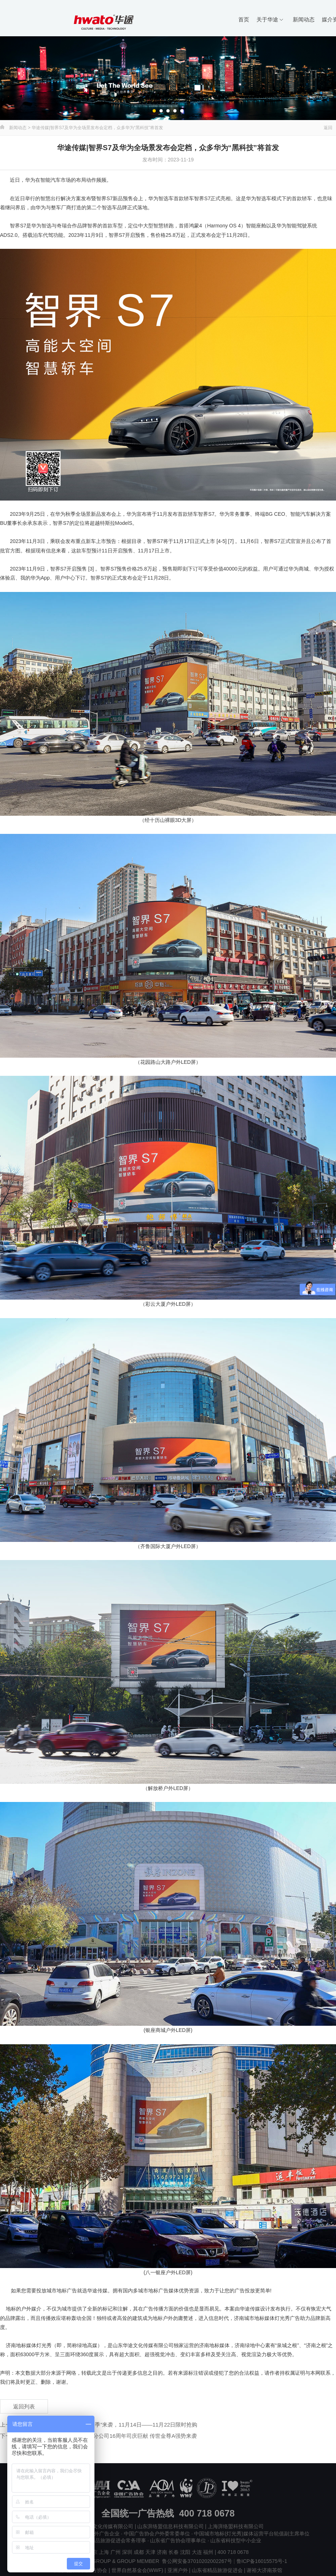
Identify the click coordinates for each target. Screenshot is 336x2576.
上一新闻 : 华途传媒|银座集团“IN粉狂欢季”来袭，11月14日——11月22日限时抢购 (98, 2424)
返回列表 (24, 2406)
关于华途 (269, 19)
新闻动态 (304, 19)
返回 (328, 127)
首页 (243, 19)
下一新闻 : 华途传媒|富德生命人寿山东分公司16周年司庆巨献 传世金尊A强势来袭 (98, 2436)
